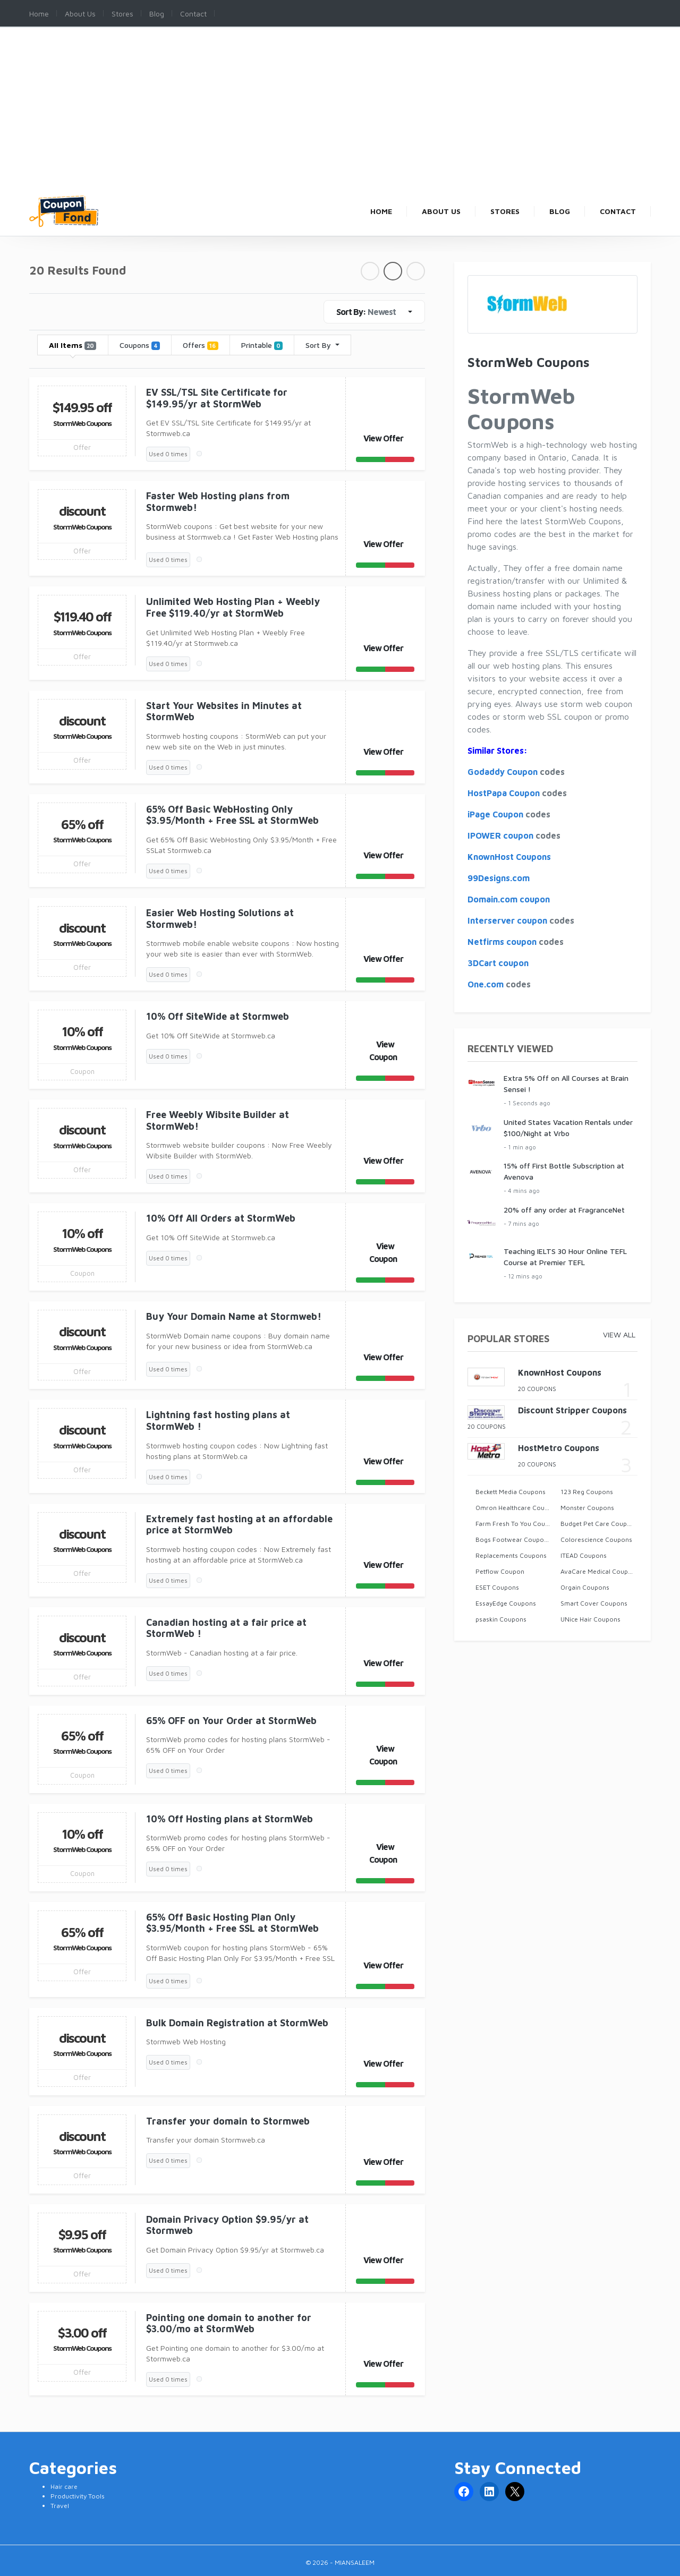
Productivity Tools (77, 2496)
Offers (200, 345)
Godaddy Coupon (503, 772)
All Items (72, 345)
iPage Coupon (495, 814)
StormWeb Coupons (82, 423)
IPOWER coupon (500, 835)
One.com (486, 984)
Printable (262, 345)
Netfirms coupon (502, 941)
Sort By (319, 344)
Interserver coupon (507, 920)
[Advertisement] (340, 115)
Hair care (64, 2486)
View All (619, 1334)
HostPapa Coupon (504, 793)
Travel (59, 2506)
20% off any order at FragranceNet (564, 1209)
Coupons (140, 345)
